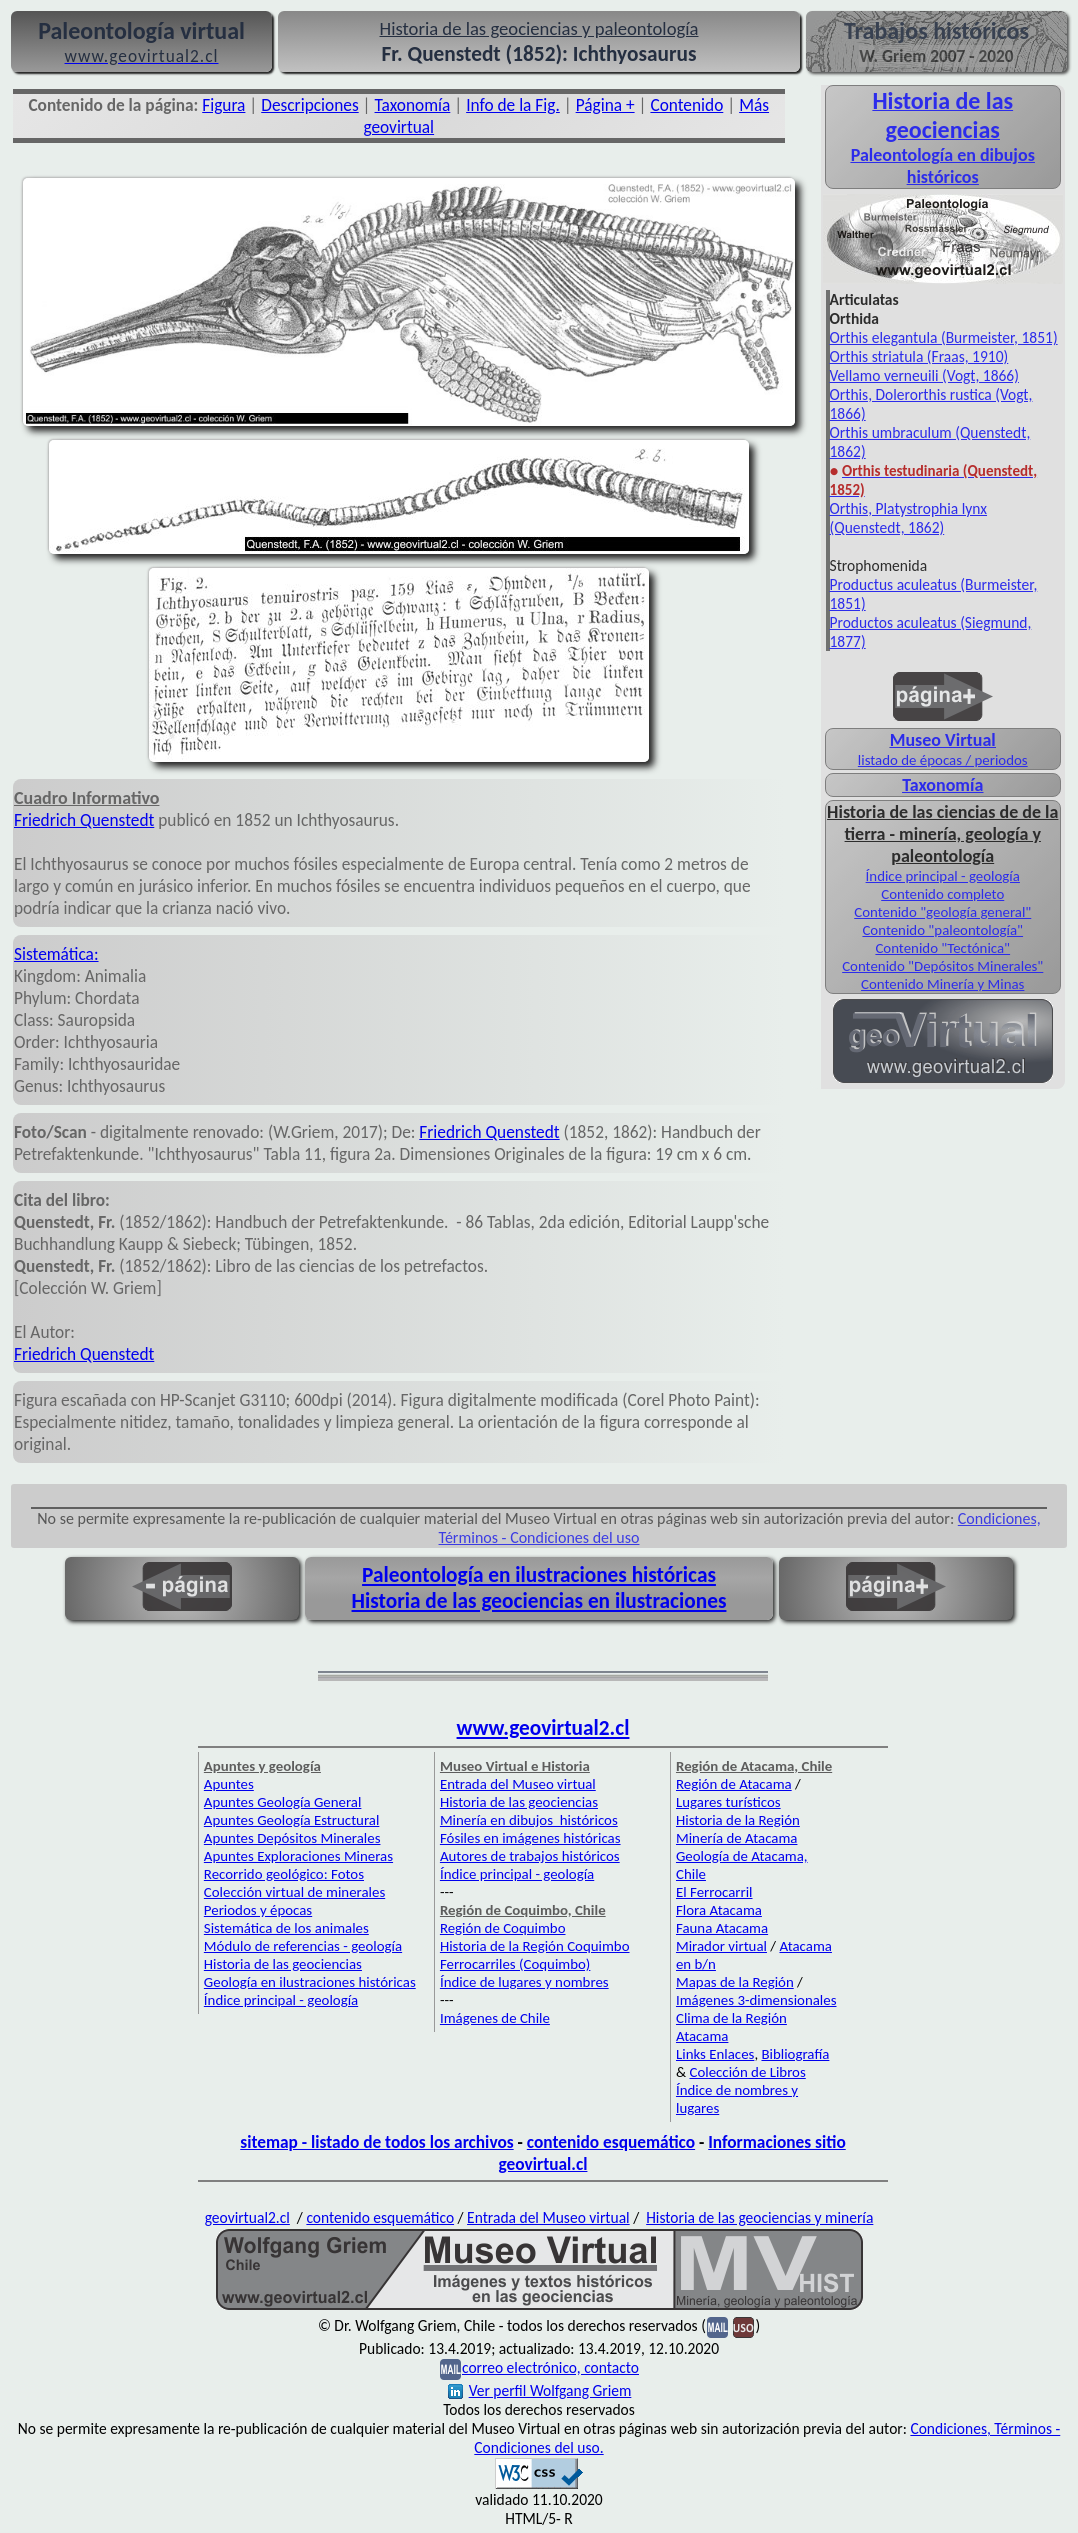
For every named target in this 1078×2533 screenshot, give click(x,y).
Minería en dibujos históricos (529, 1820)
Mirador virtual (721, 1946)
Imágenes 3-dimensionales (756, 2000)
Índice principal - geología (943, 876)
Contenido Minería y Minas (942, 984)
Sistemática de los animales (286, 1928)
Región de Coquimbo (503, 1928)
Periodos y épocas (258, 1910)
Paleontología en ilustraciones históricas (539, 1575)
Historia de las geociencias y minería (759, 2217)
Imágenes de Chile (495, 2018)
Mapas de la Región (735, 1982)
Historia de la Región (738, 1820)
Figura (223, 105)
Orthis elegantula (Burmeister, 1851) (944, 337)
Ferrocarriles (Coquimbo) (515, 1964)
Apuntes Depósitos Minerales (292, 1838)
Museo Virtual (943, 740)
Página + (605, 105)
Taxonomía (413, 105)
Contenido (686, 105)
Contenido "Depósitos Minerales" (942, 966)
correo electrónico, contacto (550, 2367)
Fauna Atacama (722, 1928)
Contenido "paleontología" (942, 930)
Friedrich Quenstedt (84, 820)
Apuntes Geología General (283, 1802)
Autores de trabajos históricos (530, 1856)
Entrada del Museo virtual (518, 1784)
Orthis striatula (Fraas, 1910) (919, 356)
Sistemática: (56, 954)
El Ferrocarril (714, 1892)
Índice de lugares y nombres (524, 1982)
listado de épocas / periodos (943, 760)
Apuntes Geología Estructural (292, 1820)
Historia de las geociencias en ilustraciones (539, 1601)
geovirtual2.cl (247, 2217)
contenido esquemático (611, 2142)
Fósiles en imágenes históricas (530, 1838)
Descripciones (309, 105)
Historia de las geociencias (283, 1964)
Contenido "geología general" (942, 912)
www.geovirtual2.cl (543, 1728)
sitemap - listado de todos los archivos (376, 2142)
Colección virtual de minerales (294, 1892)
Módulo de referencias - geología (303, 1946)
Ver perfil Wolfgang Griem (540, 2390)
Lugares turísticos (728, 1802)
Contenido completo (942, 894)
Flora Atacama (719, 1910)
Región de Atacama (734, 1784)
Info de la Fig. (513, 105)
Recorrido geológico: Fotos (284, 1874)
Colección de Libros (747, 2072)
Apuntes (229, 1784)
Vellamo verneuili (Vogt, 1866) (924, 375)
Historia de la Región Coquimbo (535, 1946)
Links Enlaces (715, 2054)
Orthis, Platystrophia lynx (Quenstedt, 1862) (909, 518)
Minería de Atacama (736, 1838)
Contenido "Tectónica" (942, 948)
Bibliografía (795, 2054)
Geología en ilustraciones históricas (310, 1982)
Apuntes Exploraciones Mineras (298, 1856)
